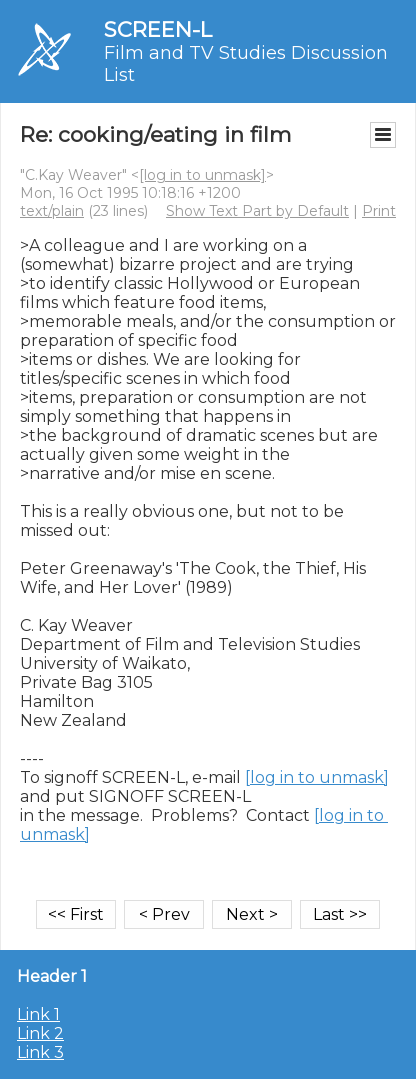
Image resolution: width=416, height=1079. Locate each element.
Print (379, 211)
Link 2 (40, 1033)
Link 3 (40, 1052)
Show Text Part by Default (257, 211)
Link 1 (38, 1014)
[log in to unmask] (202, 175)
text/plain (52, 211)
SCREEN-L (158, 29)
